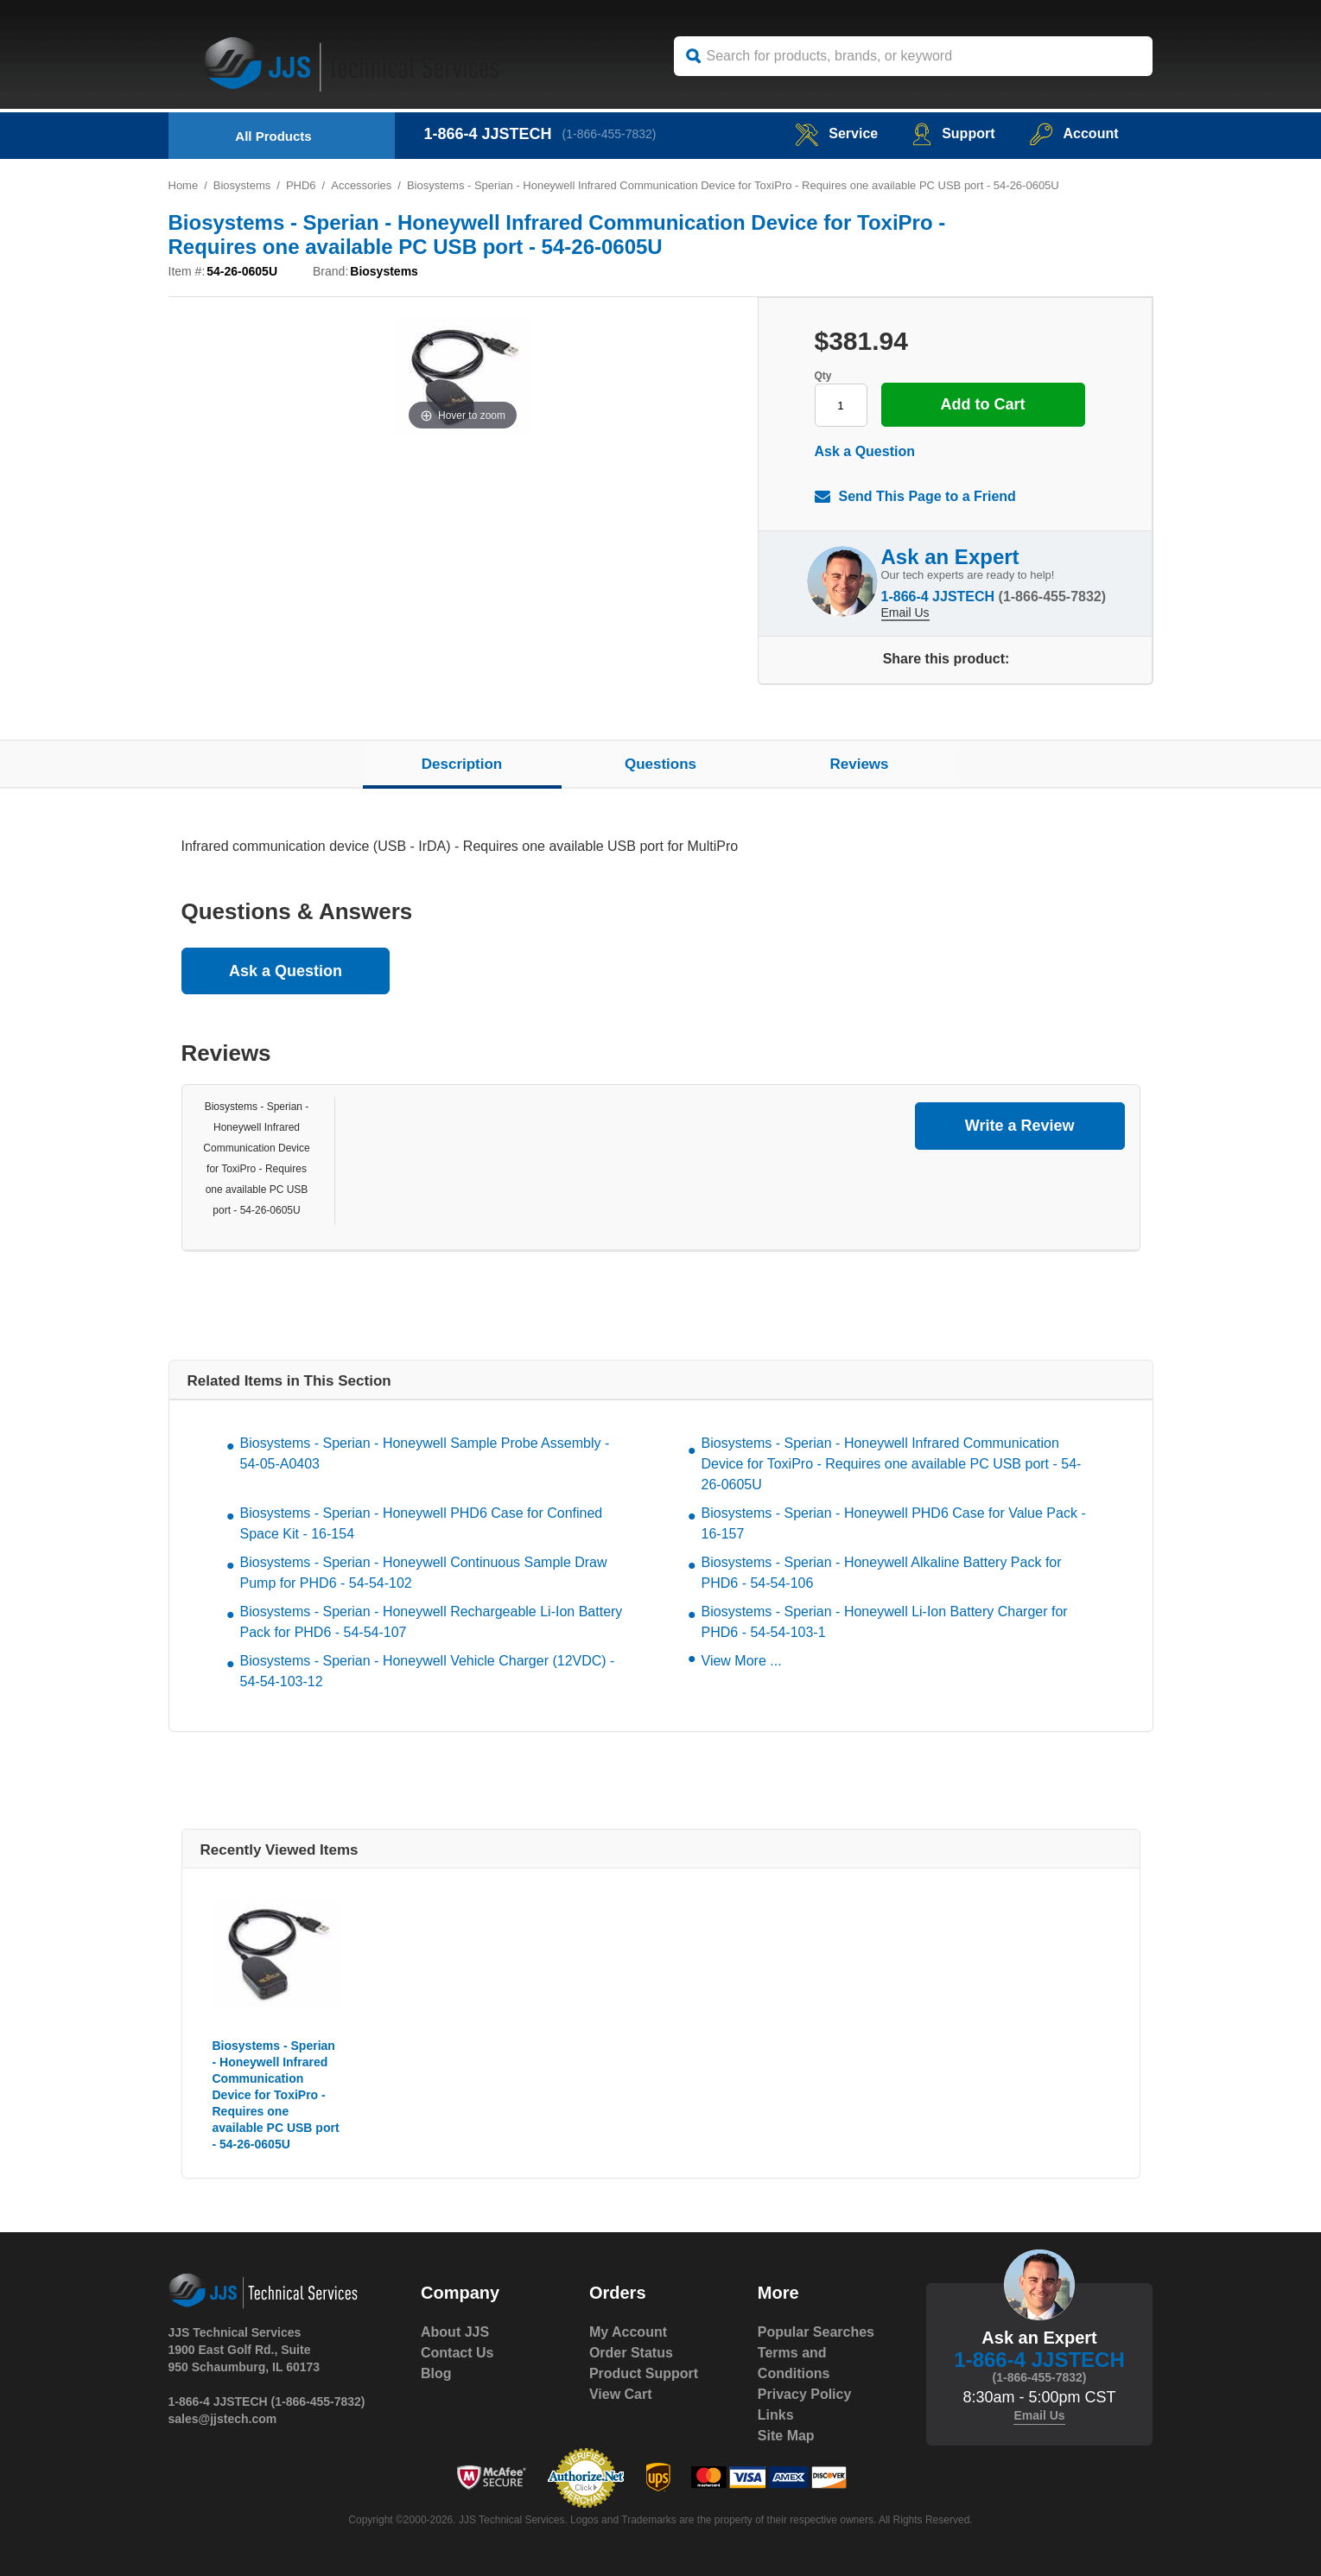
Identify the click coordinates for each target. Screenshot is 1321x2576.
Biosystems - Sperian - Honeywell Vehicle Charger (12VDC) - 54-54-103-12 (427, 1671)
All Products (273, 136)
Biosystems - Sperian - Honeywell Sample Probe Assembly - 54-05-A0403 (425, 1453)
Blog (436, 2373)
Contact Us (457, 2352)
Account (1074, 133)
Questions (660, 764)
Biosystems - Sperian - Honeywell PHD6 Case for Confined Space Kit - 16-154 (421, 1523)
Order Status (631, 2352)
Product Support (643, 2373)
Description (462, 764)
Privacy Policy (805, 2394)
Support (953, 133)
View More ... (742, 1660)
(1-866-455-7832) (609, 134)
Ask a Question (865, 451)
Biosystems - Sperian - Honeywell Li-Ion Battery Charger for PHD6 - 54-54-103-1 (885, 1622)
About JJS (455, 2332)
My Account (628, 2332)
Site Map (786, 2435)
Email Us (905, 612)
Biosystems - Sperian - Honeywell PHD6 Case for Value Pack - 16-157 (894, 1523)
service (836, 133)
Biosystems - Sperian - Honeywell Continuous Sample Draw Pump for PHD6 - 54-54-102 (423, 1572)
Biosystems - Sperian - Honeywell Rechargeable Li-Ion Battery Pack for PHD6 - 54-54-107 (431, 1622)
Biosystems (241, 185)
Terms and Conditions (794, 2363)
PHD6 (301, 185)
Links (776, 2415)
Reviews (858, 764)
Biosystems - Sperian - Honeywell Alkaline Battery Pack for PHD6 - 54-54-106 (882, 1572)
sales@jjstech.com (222, 2419)
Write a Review (1020, 1125)
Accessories (361, 185)
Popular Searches (816, 2332)
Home (183, 185)
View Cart (620, 2394)
